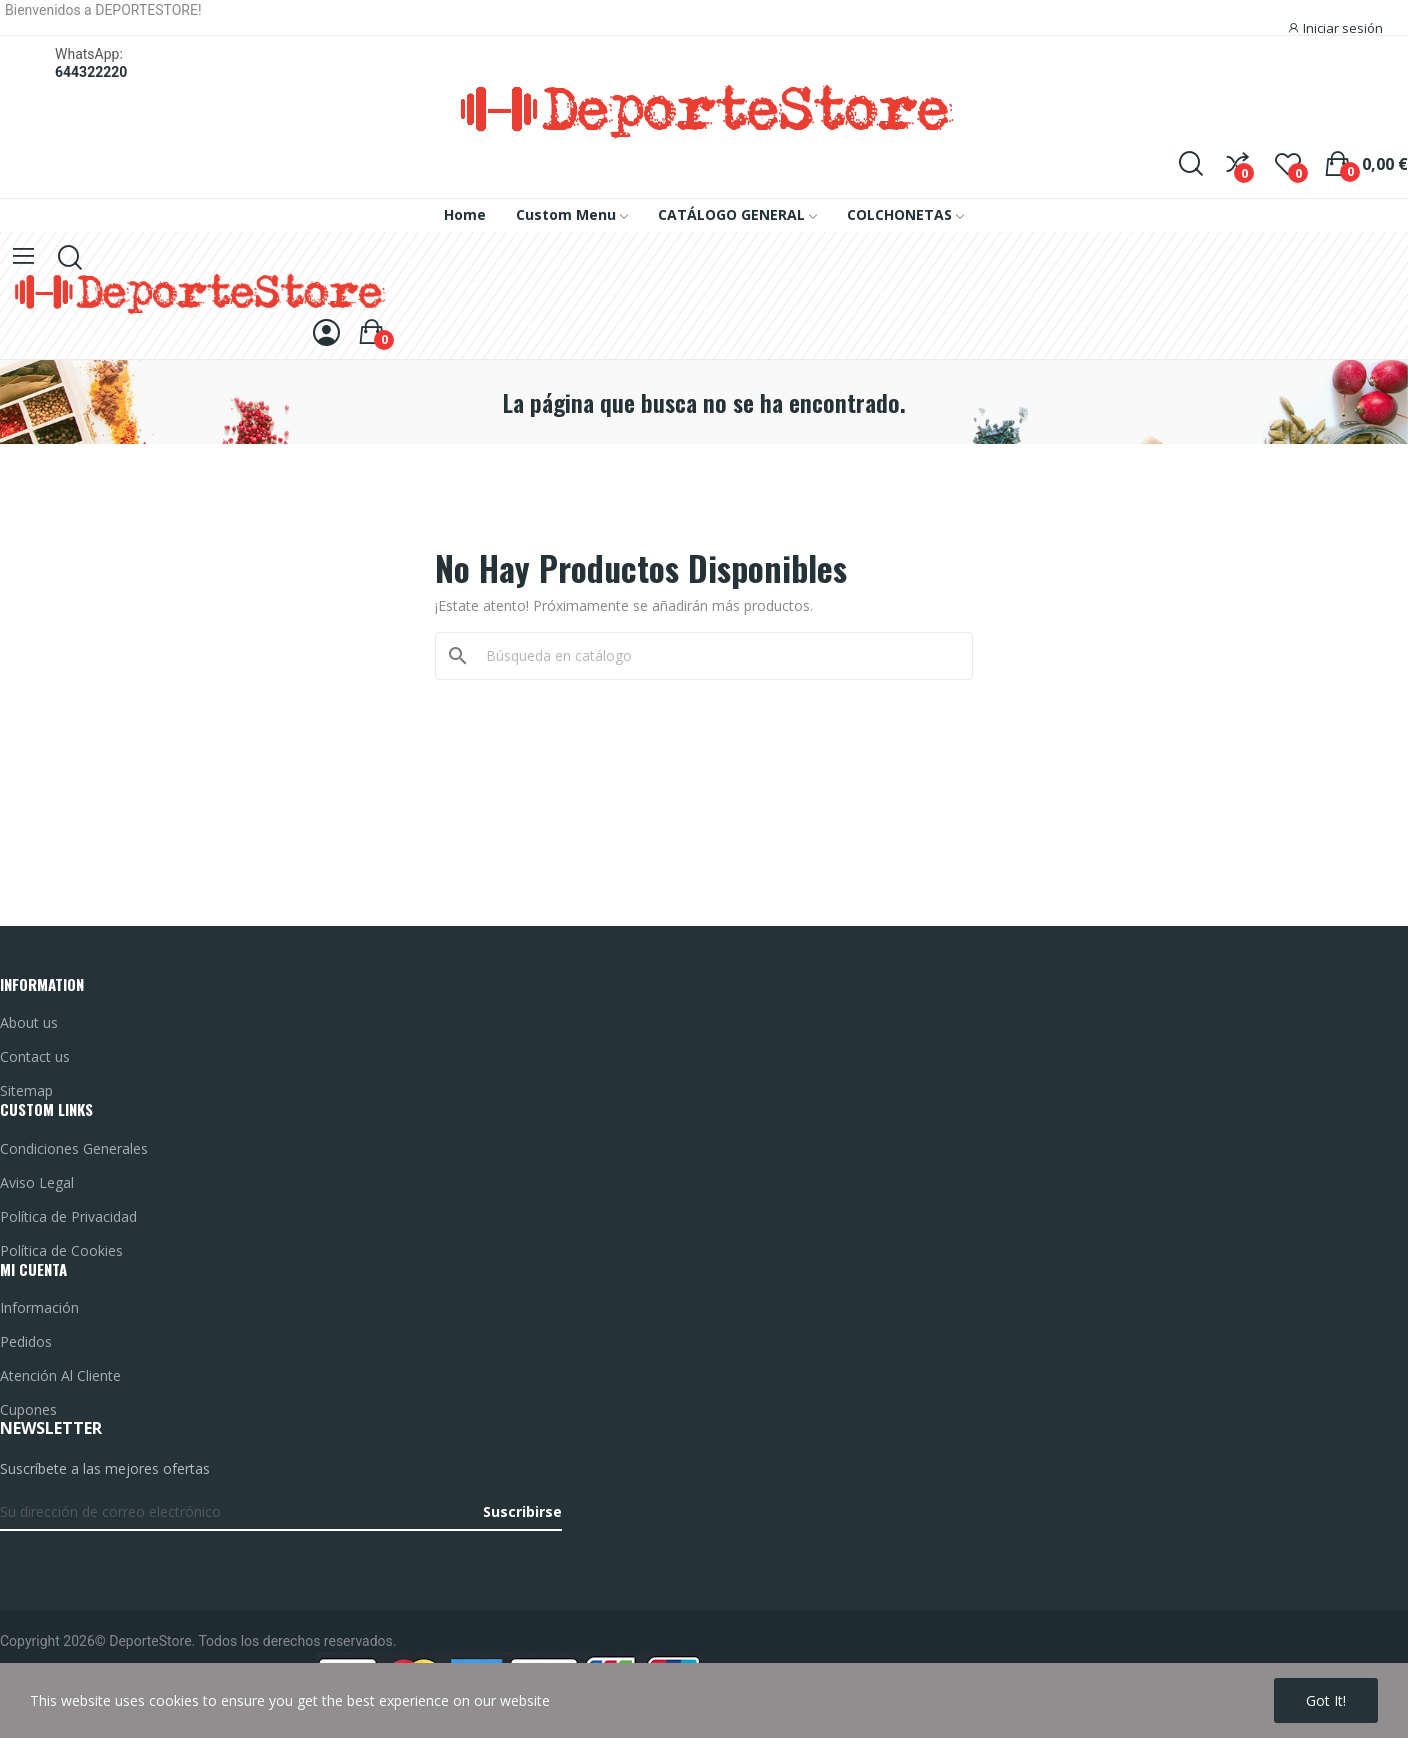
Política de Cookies (61, 1250)
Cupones (28, 1409)
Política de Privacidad (68, 1216)
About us (29, 1022)
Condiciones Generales (74, 1148)
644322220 (91, 72)
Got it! (1326, 1700)
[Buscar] (716, 656)
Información (39, 1307)
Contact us (35, 1056)
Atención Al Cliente (60, 1375)
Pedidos (26, 1341)
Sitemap (26, 1090)
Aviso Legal (37, 1182)
